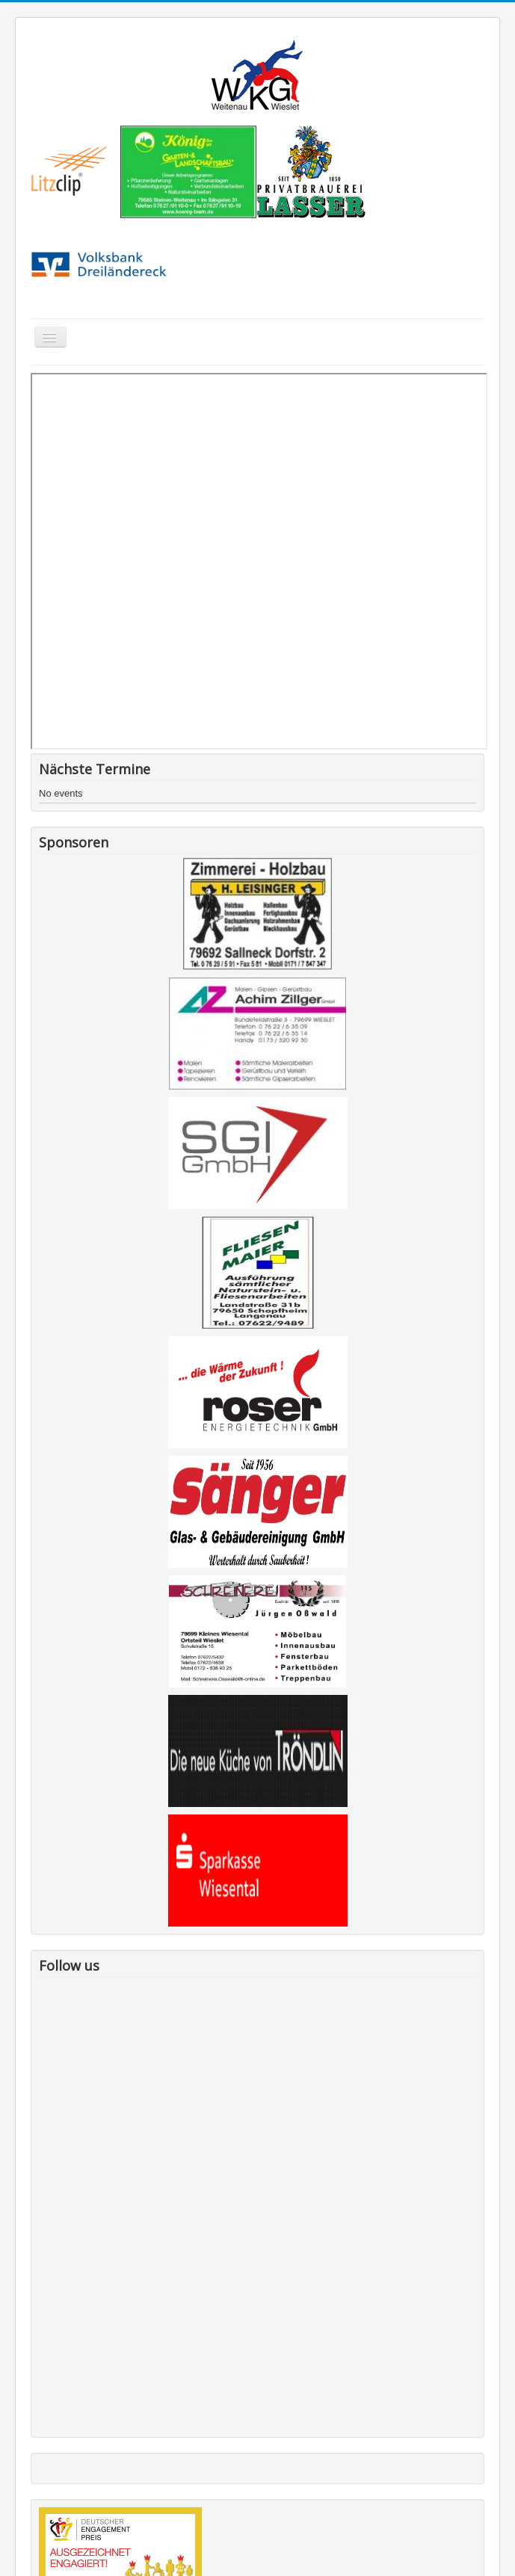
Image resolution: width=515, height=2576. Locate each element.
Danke (38, 2391)
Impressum (48, 2465)
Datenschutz (51, 2490)
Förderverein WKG (64, 2416)
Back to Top (474, 2547)
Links (35, 2441)
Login (36, 2515)
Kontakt (40, 2367)
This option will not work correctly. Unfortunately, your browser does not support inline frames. (259, 561)
